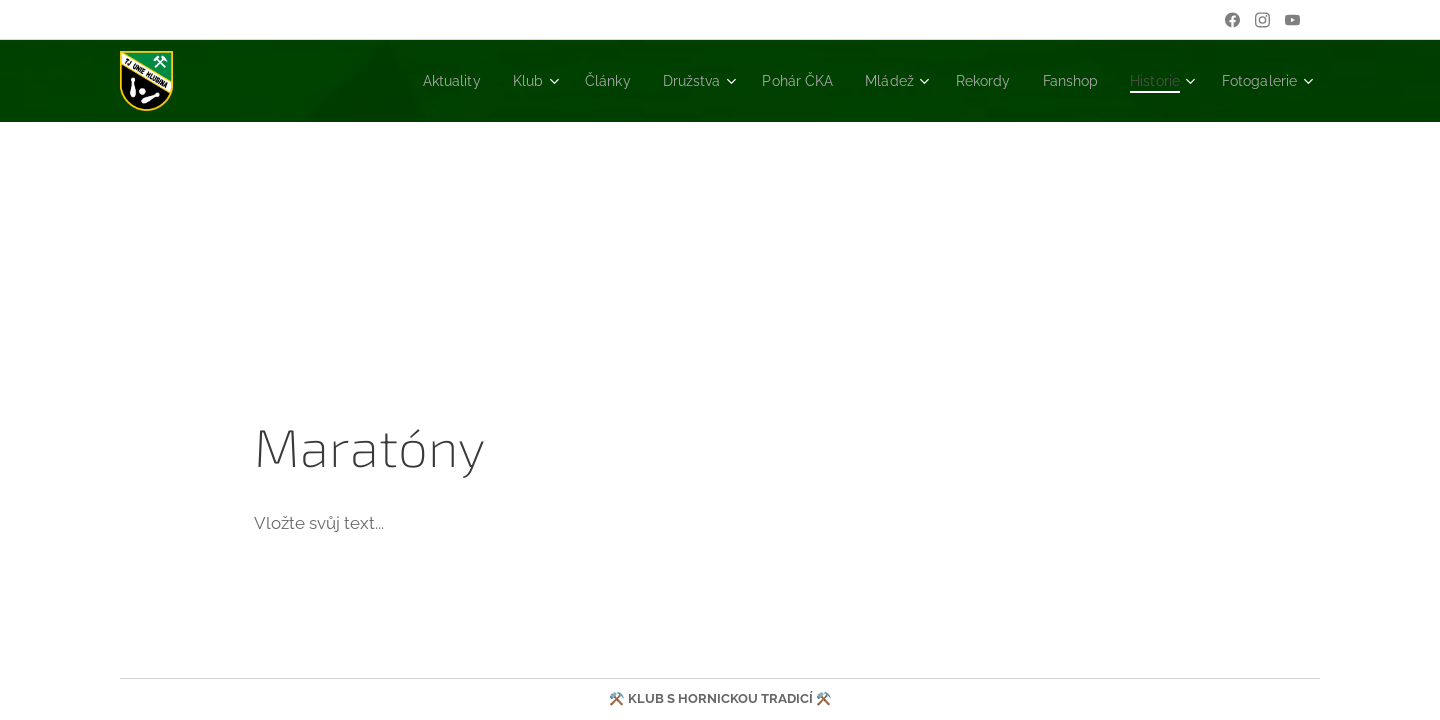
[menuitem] (401, 81)
